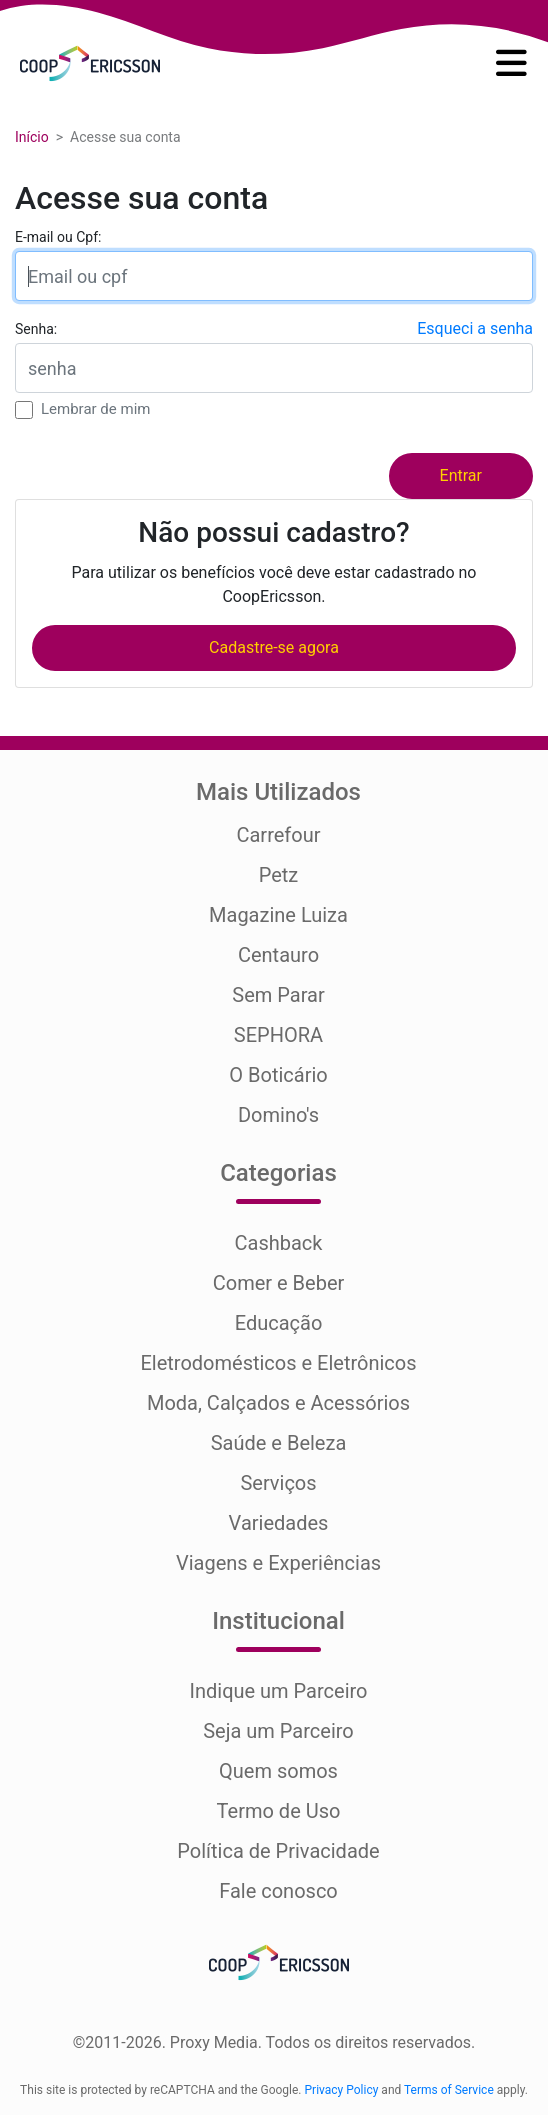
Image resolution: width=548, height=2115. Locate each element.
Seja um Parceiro (278, 1731)
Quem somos (278, 1771)
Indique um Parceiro (278, 1691)
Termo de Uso (279, 1811)
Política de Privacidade (278, 1851)
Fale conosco (278, 1891)
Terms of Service (449, 2090)
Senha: (36, 329)
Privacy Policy (342, 2090)
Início (32, 137)
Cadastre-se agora (274, 647)
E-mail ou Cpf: (58, 237)
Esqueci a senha (475, 328)
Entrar (461, 475)
